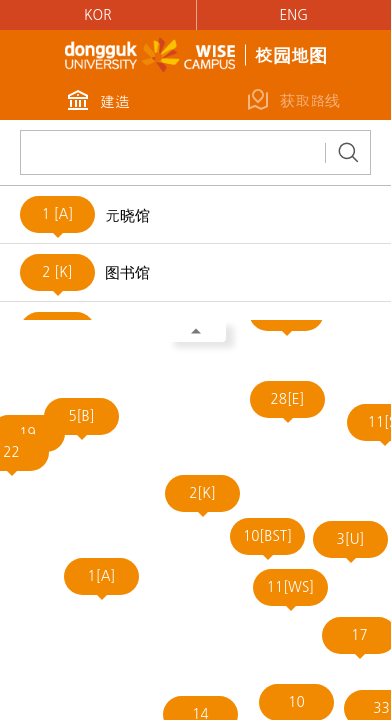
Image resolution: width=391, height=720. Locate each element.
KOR (98, 15)
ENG (294, 15)
